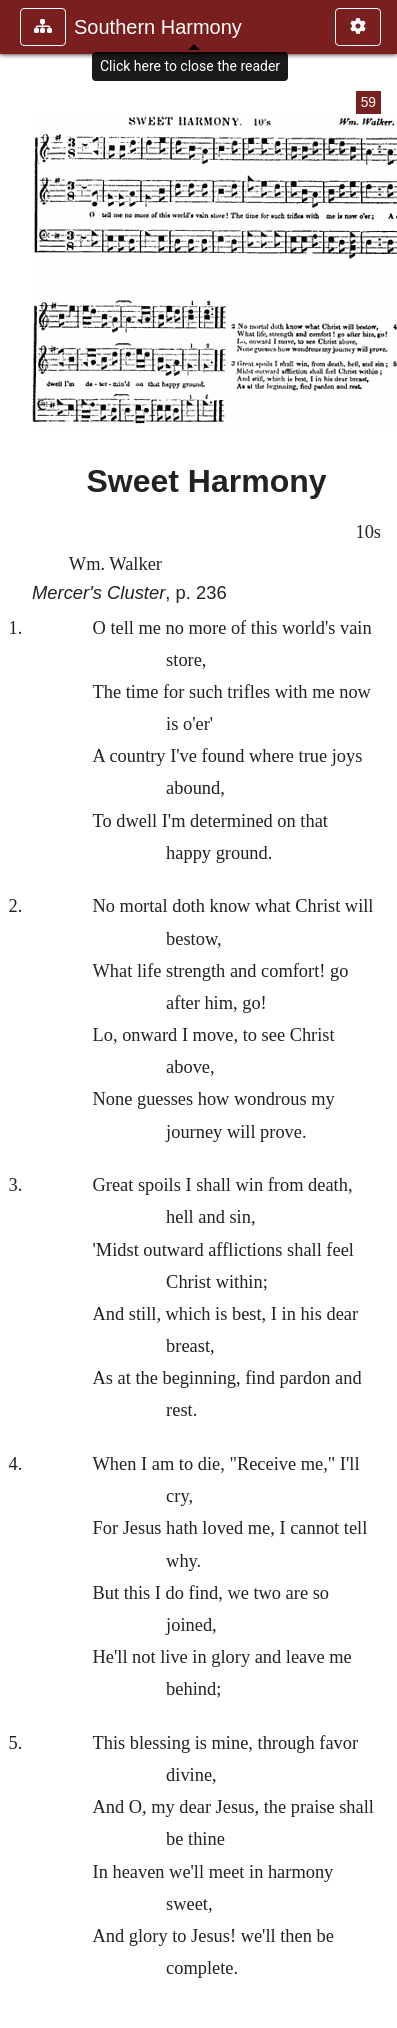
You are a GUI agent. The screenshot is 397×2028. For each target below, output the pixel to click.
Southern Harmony (158, 27)
